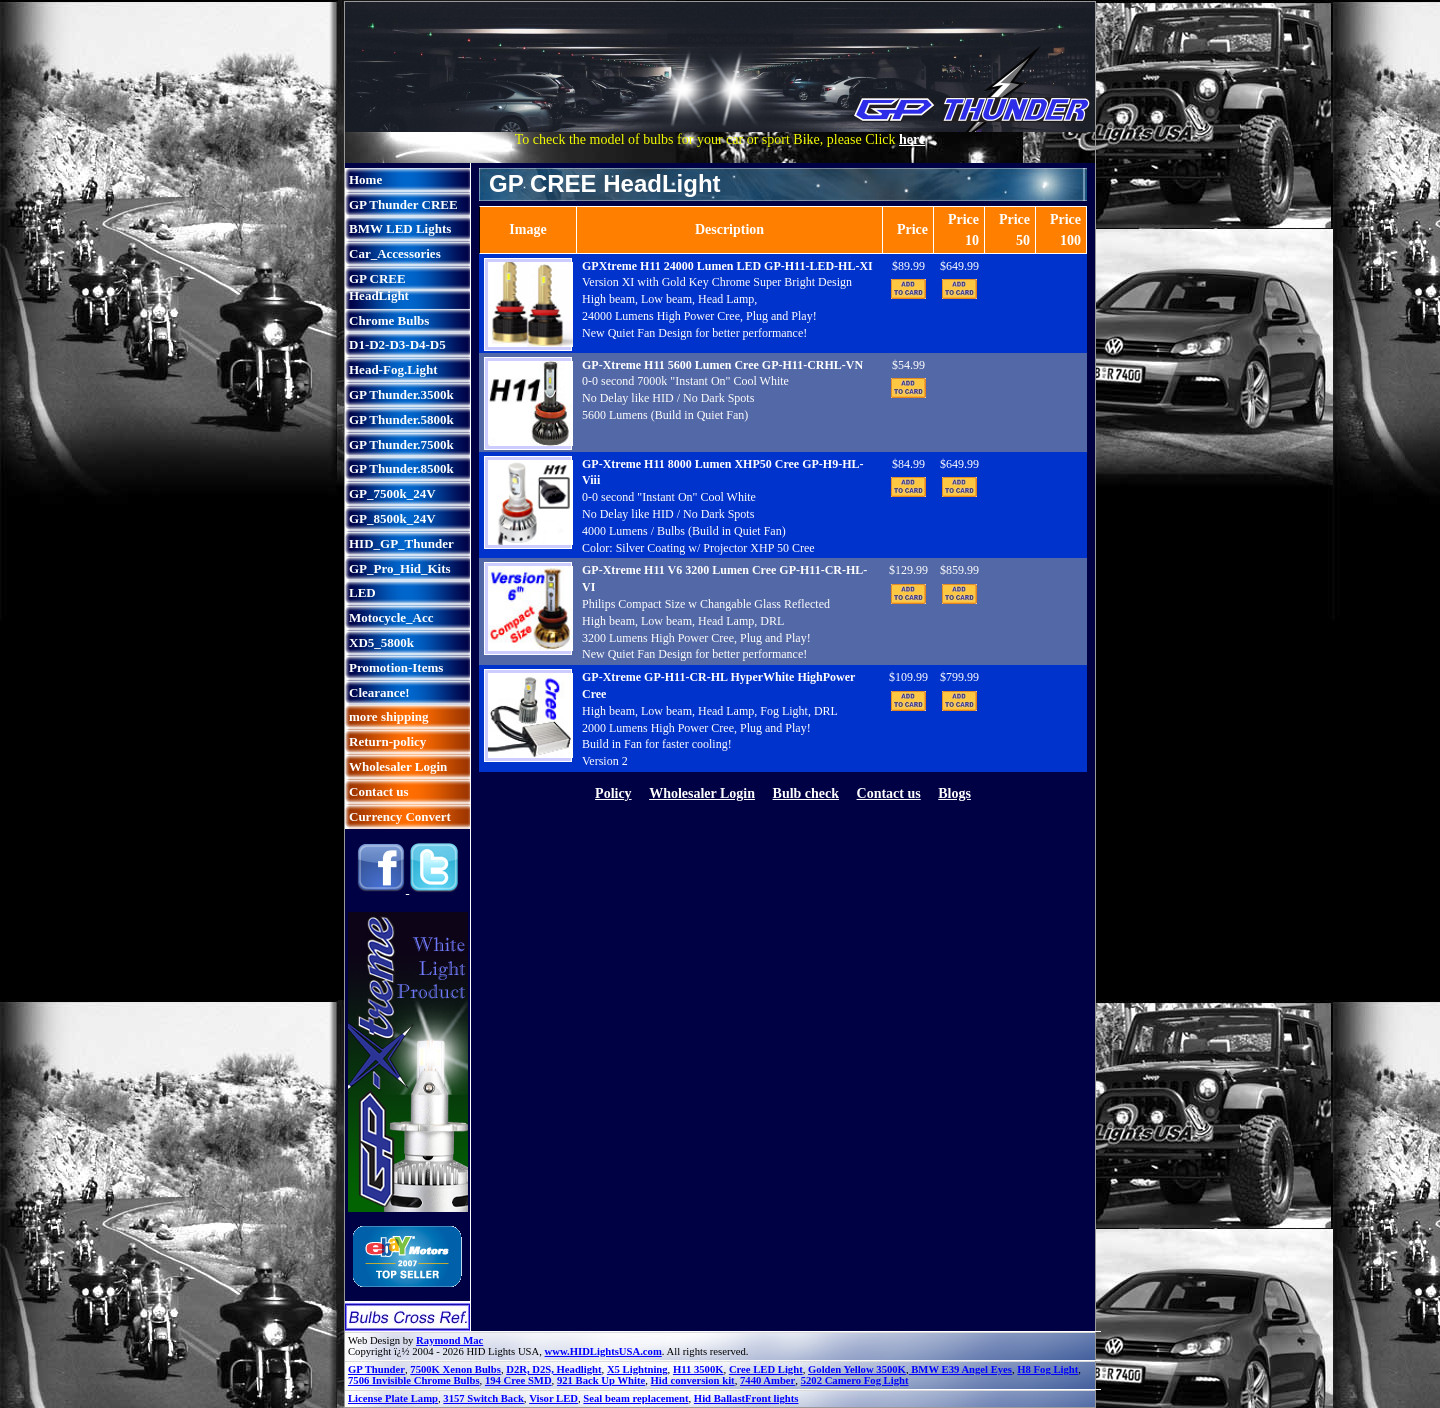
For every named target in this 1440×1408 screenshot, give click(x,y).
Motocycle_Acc (391, 617)
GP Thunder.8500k (401, 468)
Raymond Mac (449, 1340)
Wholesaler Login (398, 766)
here (912, 139)
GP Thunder (376, 1369)
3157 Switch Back (483, 1398)
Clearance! (379, 692)
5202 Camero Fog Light (855, 1380)
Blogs (954, 793)
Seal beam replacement (635, 1398)
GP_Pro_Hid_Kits (400, 568)
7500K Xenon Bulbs (455, 1369)
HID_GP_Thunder (401, 543)
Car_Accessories (395, 253)
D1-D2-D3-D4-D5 (397, 344)
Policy (613, 793)
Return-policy (387, 741)
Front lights (771, 1398)
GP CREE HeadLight (379, 287)
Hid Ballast (719, 1398)
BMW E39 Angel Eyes (960, 1369)
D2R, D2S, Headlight (553, 1369)
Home (365, 179)
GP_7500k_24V (392, 493)
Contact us (379, 791)
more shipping (389, 716)
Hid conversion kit (693, 1380)
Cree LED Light (766, 1369)
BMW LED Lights (400, 228)
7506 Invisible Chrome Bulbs (414, 1380)
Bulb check (806, 793)
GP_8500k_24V (392, 518)
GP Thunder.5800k (401, 419)
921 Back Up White (601, 1380)
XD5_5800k (381, 642)
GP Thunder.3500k (401, 394)
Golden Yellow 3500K (857, 1369)
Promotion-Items (396, 667)
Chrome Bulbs (389, 320)
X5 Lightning (637, 1369)
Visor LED (553, 1398)
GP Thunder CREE (403, 204)
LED (362, 592)
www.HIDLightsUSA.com (603, 1351)
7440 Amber (767, 1380)
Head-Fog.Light (393, 369)
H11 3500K (698, 1369)
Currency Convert (400, 816)
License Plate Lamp (393, 1398)
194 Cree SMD (518, 1380)
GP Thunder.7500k (401, 444)
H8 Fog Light (1047, 1369)
